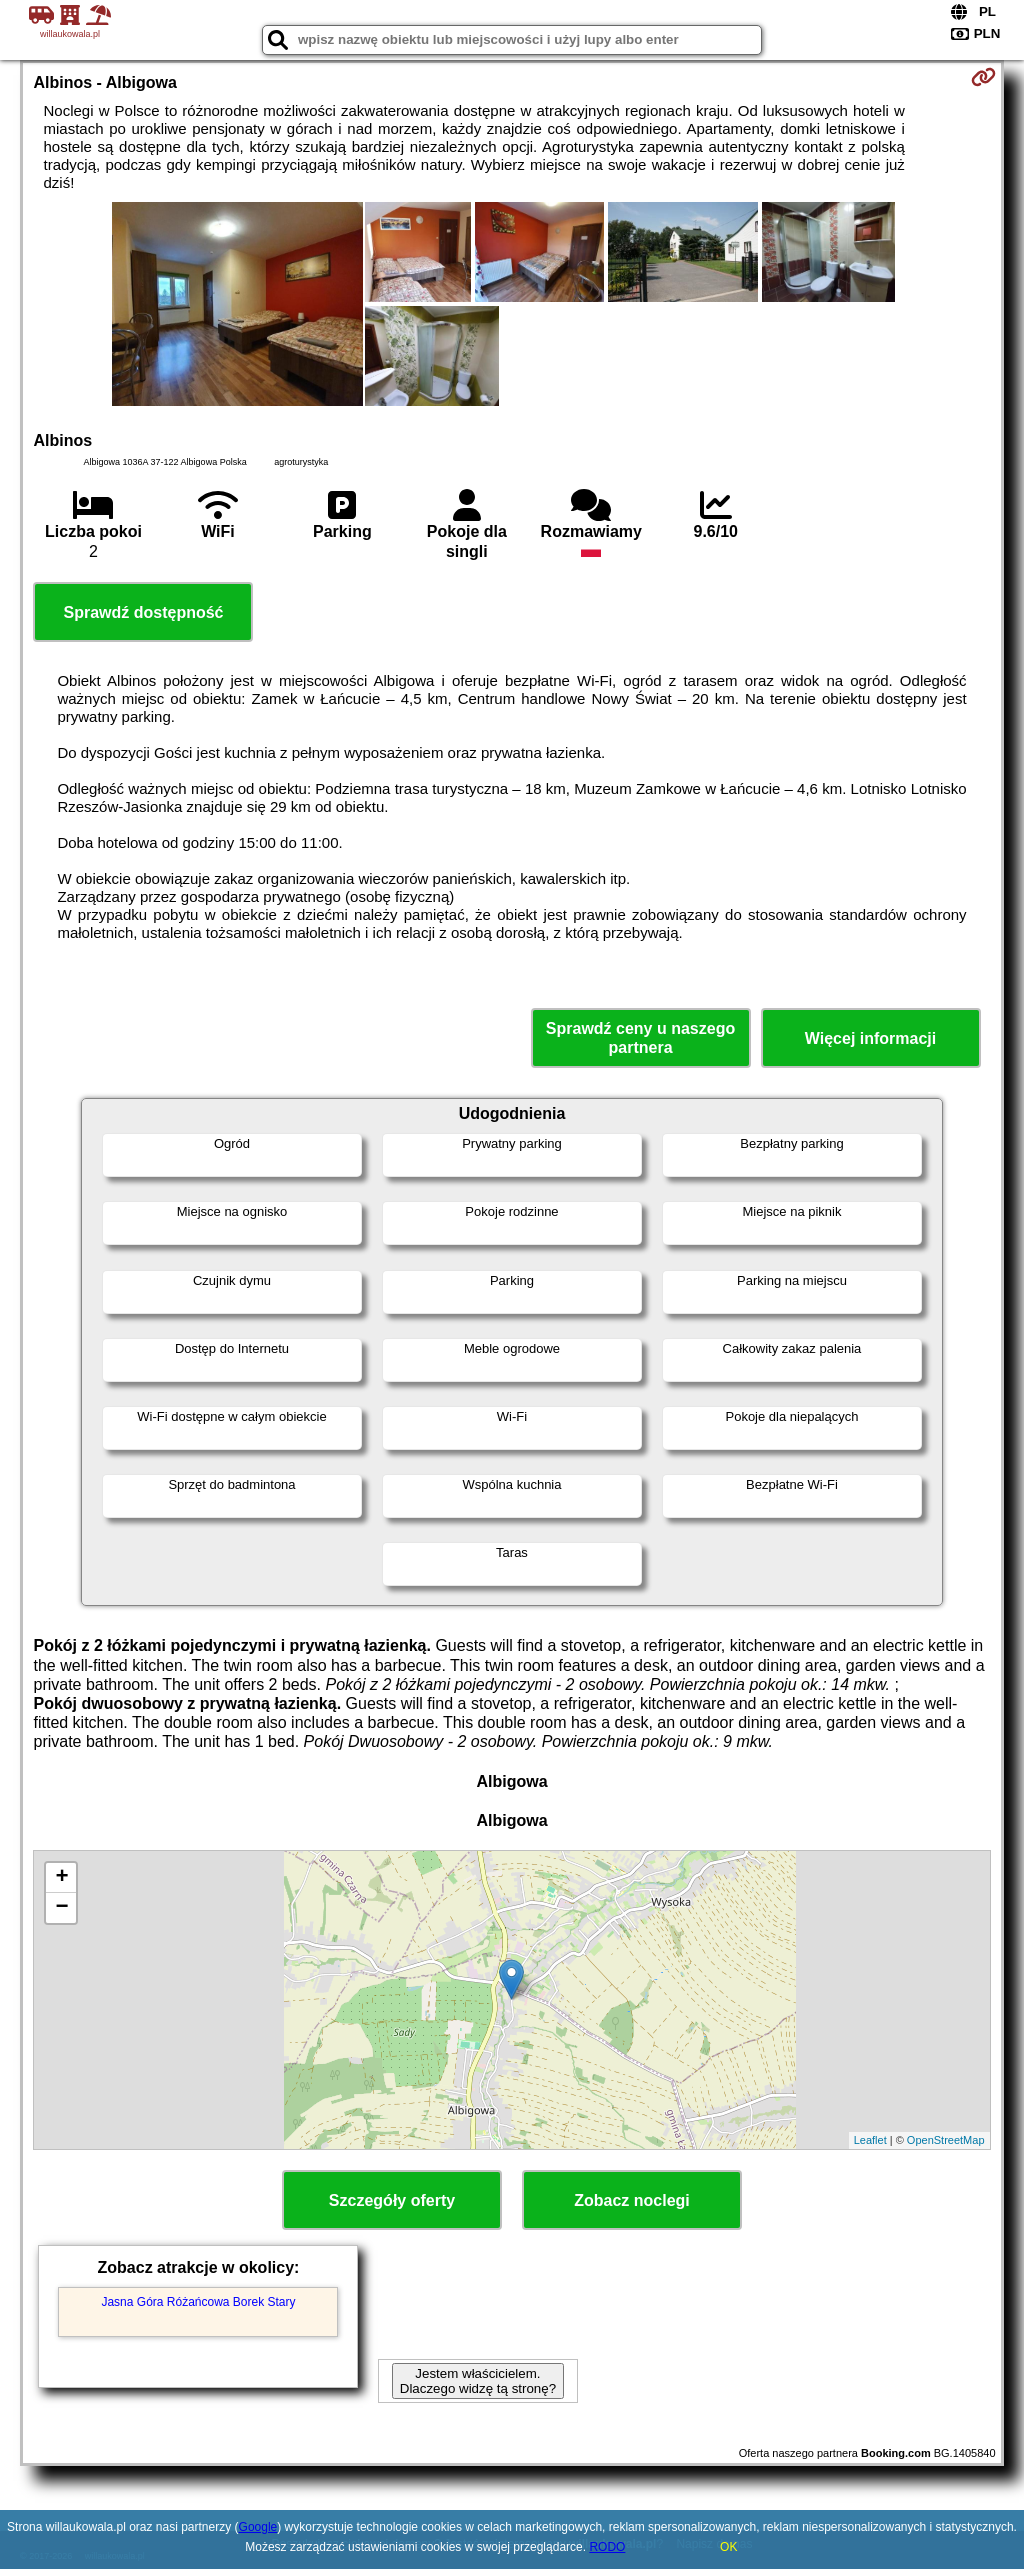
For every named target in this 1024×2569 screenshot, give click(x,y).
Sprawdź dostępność (143, 612)
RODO (607, 2547)
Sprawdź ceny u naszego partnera (640, 1038)
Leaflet (870, 2140)
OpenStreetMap (946, 2140)
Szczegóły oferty (392, 2200)
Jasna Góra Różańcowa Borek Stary (198, 2302)
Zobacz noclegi (632, 2200)
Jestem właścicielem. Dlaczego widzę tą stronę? (478, 2381)
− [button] (61, 1908)
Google (258, 2527)
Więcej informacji (870, 1038)
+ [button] (61, 1878)
